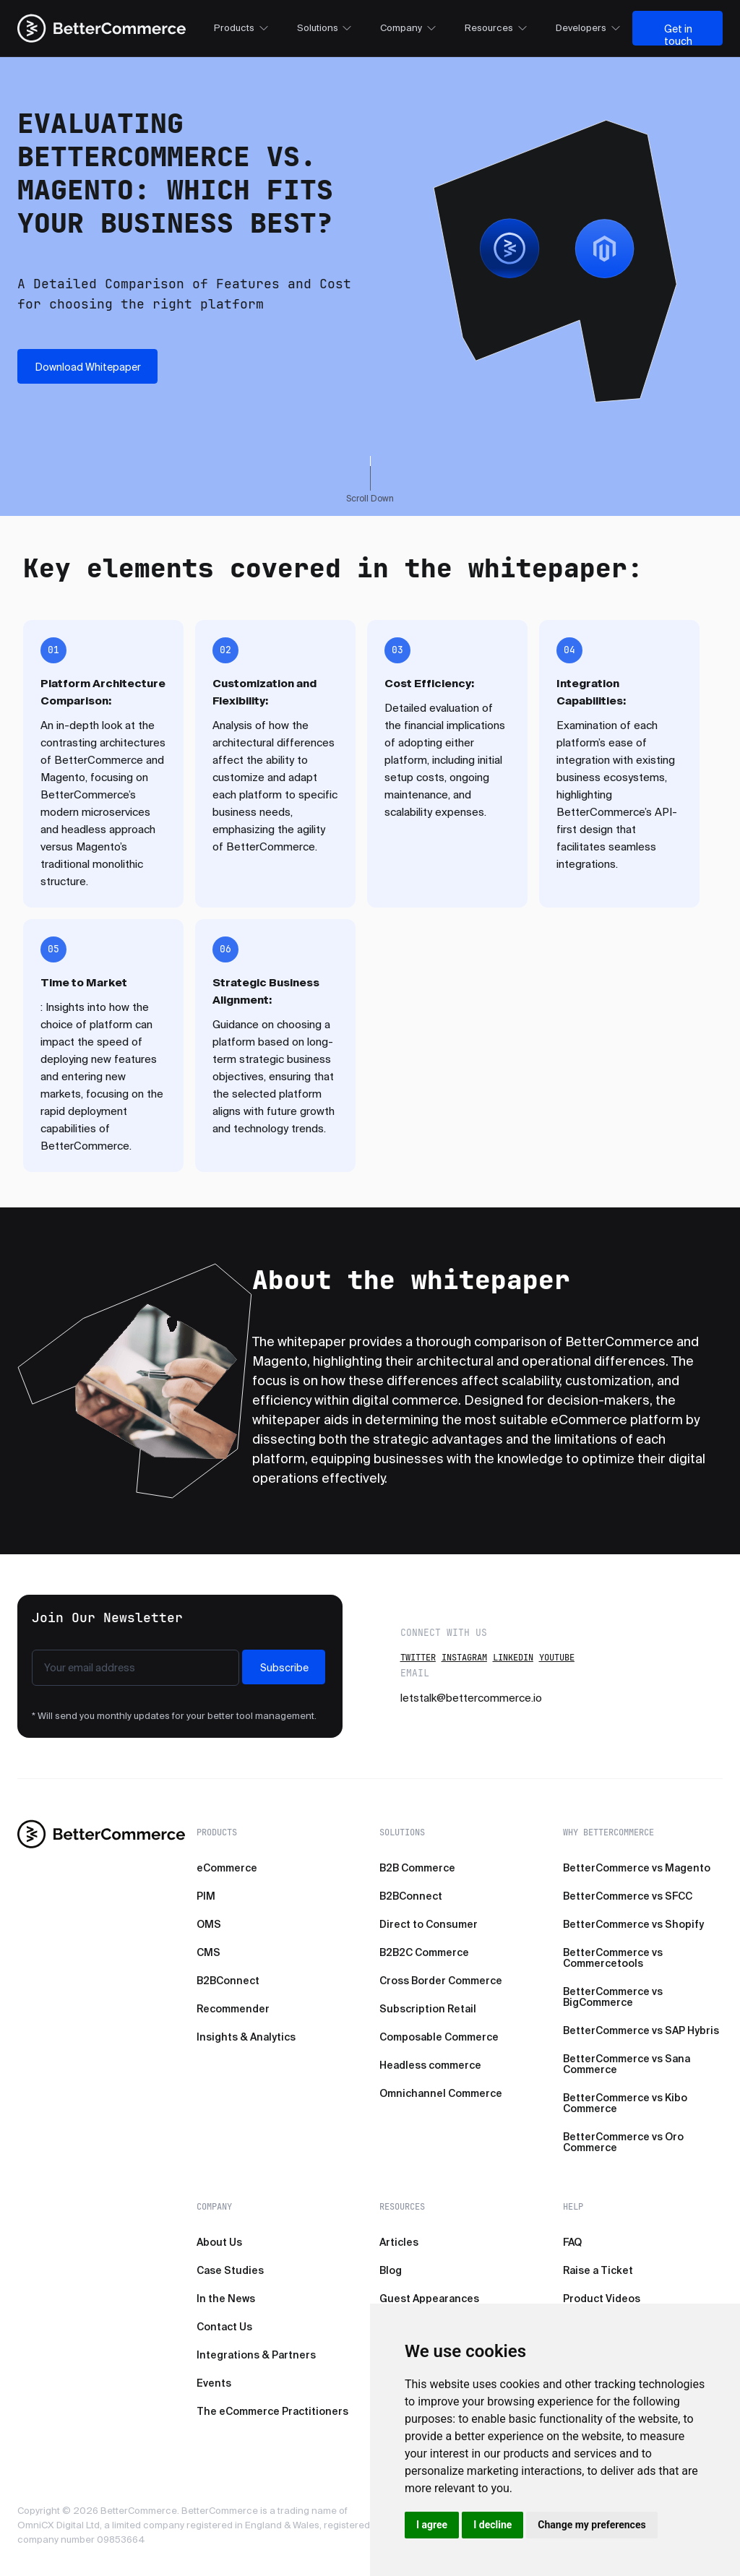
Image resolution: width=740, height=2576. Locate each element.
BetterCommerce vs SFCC (627, 1896)
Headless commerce (430, 2065)
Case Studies (230, 2270)
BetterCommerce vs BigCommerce (613, 1997)
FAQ (572, 2242)
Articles (398, 2242)
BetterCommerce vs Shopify (633, 1924)
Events (214, 2383)
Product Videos (601, 2298)
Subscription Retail (427, 2009)
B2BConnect (228, 1980)
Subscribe (284, 1667)
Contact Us (224, 2326)
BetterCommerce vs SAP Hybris (641, 2030)
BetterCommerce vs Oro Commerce (623, 2142)
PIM (206, 1896)
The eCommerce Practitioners (272, 2411)
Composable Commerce (439, 2037)
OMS (209, 1924)
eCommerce (227, 1868)
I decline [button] (492, 2524)
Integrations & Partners (256, 2355)
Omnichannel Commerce (440, 2093)
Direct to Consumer (428, 1924)
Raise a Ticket (598, 2270)
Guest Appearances (429, 2298)
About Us (219, 2242)
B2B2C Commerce (424, 1952)
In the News (226, 2298)
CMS (208, 1952)
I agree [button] (431, 2524)
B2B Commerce (417, 1868)
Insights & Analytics (246, 2037)
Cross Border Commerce (440, 1980)
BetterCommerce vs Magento (636, 1868)
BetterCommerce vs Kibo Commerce (625, 2103)
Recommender (233, 2009)
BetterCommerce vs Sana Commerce (626, 2064)
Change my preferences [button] (591, 2524)
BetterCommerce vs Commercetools (613, 1958)
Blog (390, 2270)
